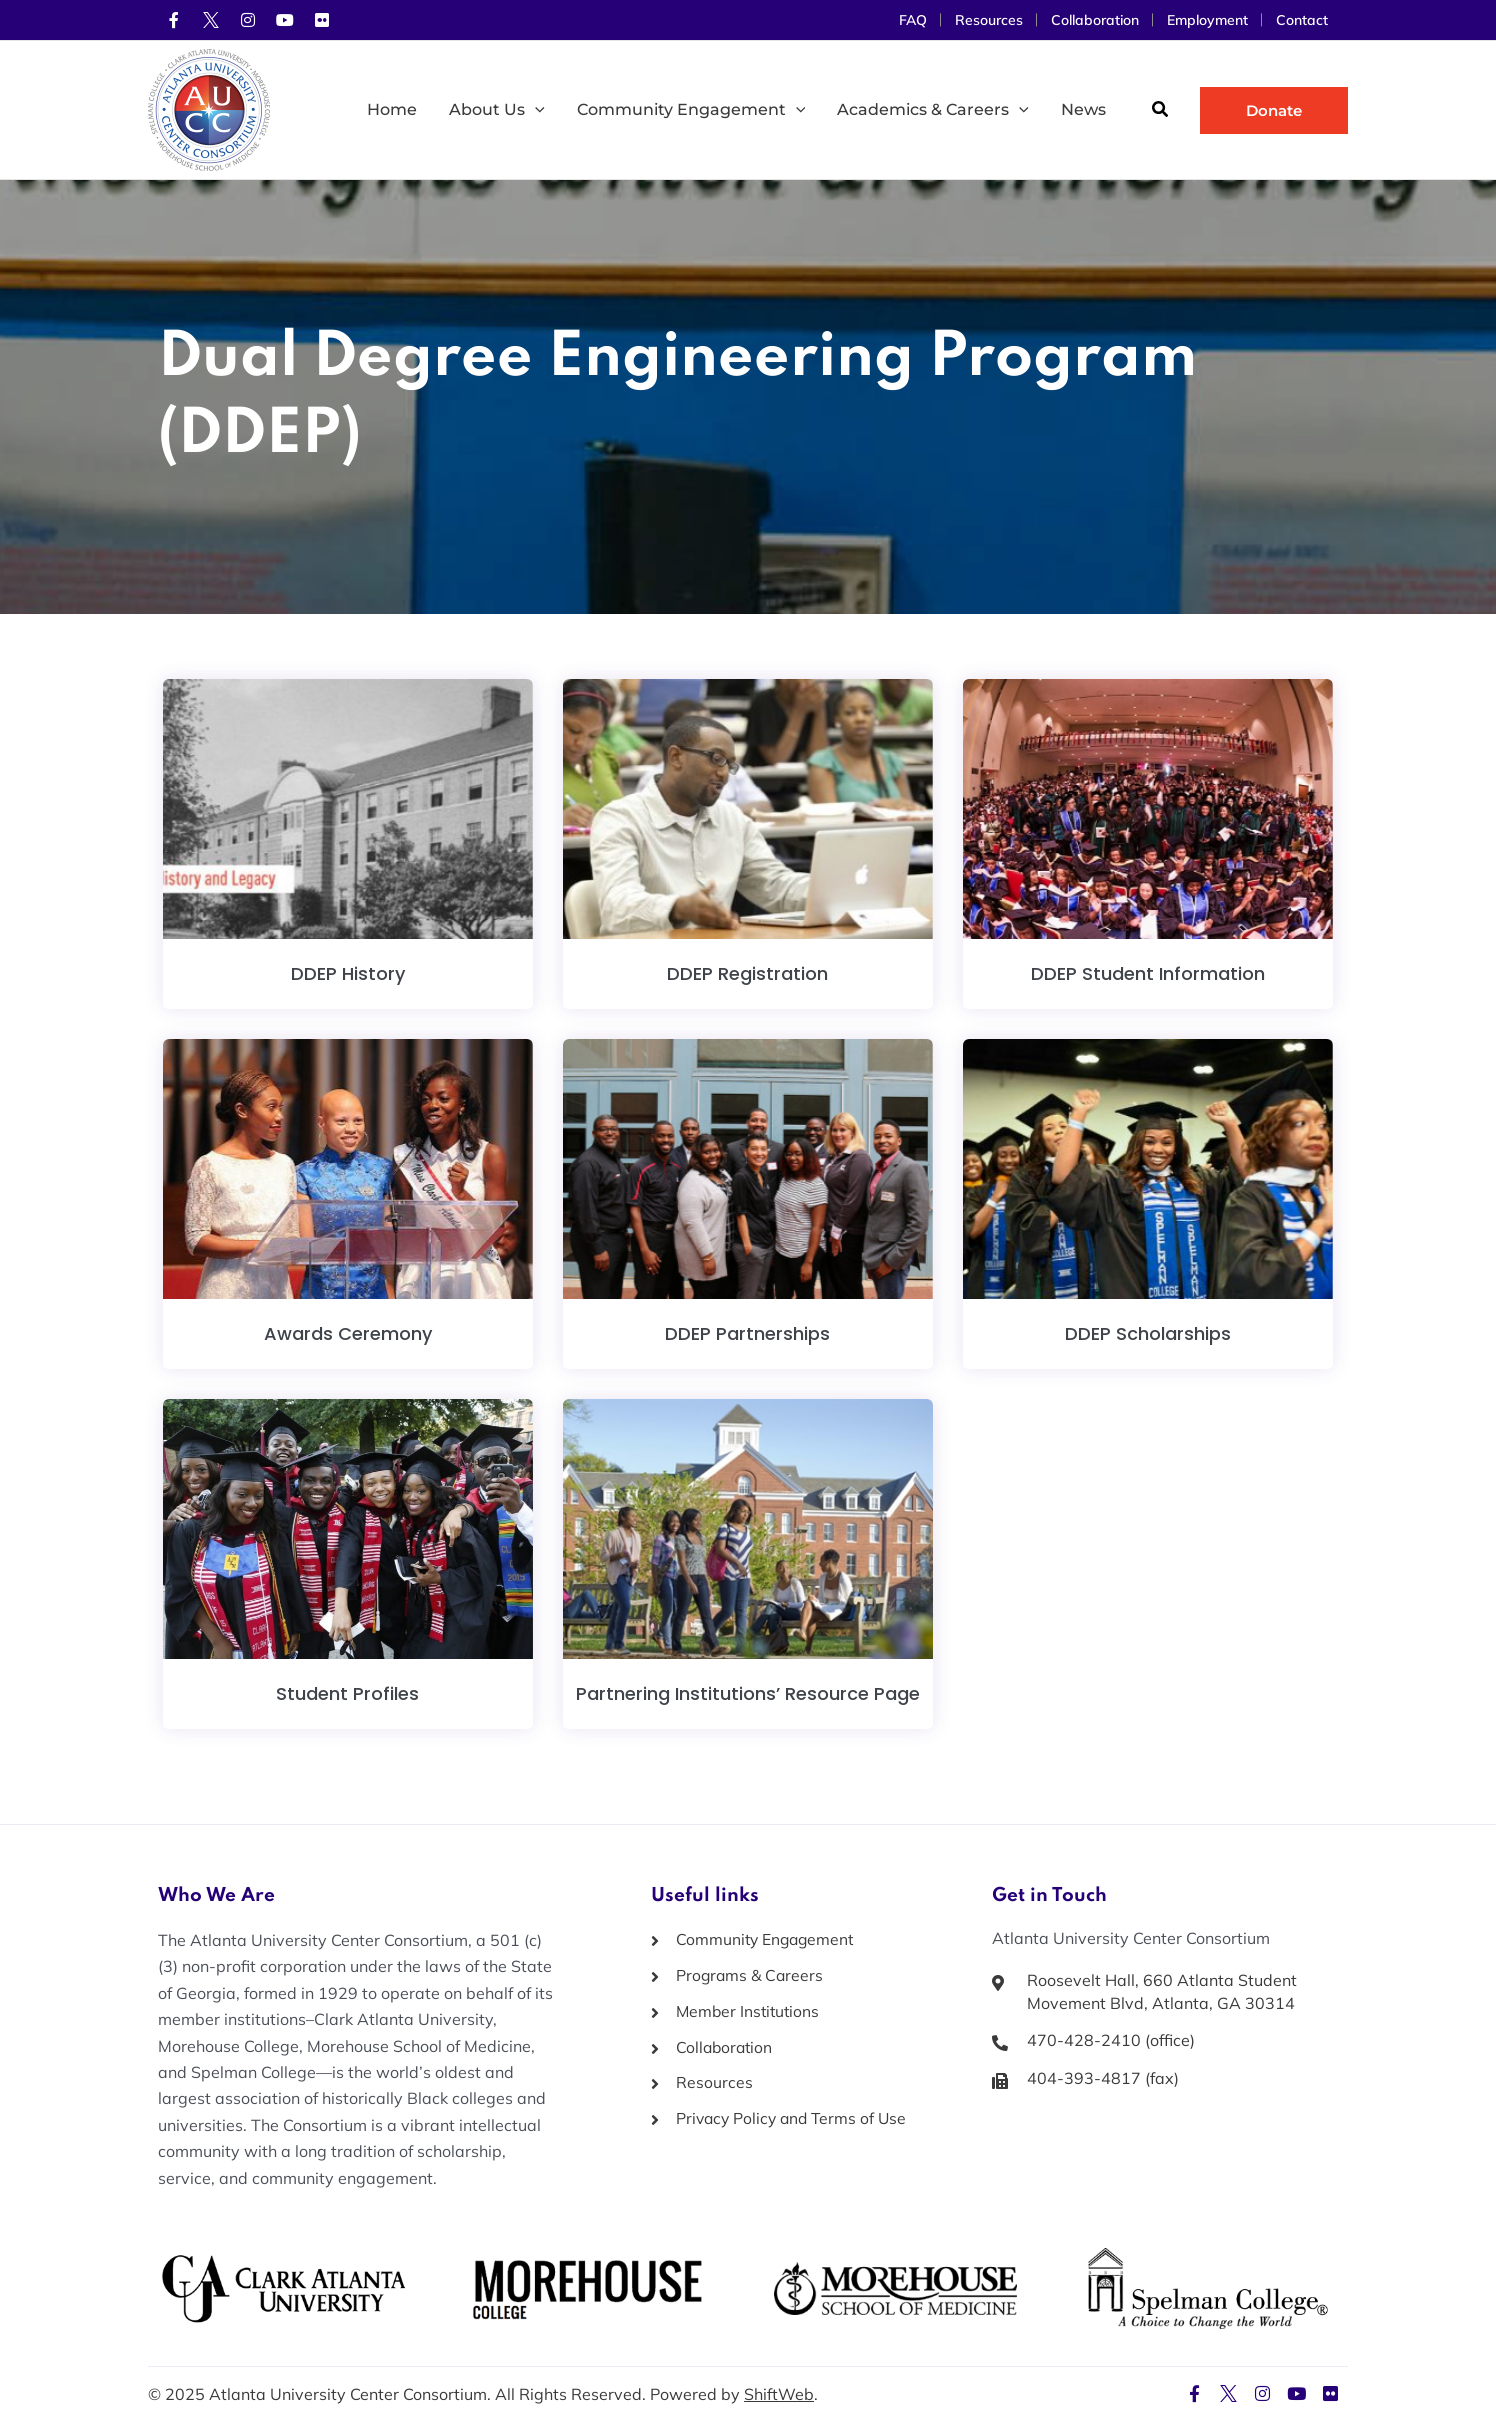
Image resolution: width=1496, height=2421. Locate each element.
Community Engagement (691, 110)
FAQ (913, 20)
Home (392, 109)
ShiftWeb (779, 2394)
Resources (989, 20)
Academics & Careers (933, 110)
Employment (1207, 20)
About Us (497, 110)
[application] (535, 110)
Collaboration (1095, 20)
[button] (1161, 111)
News (1083, 109)
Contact (1302, 20)
